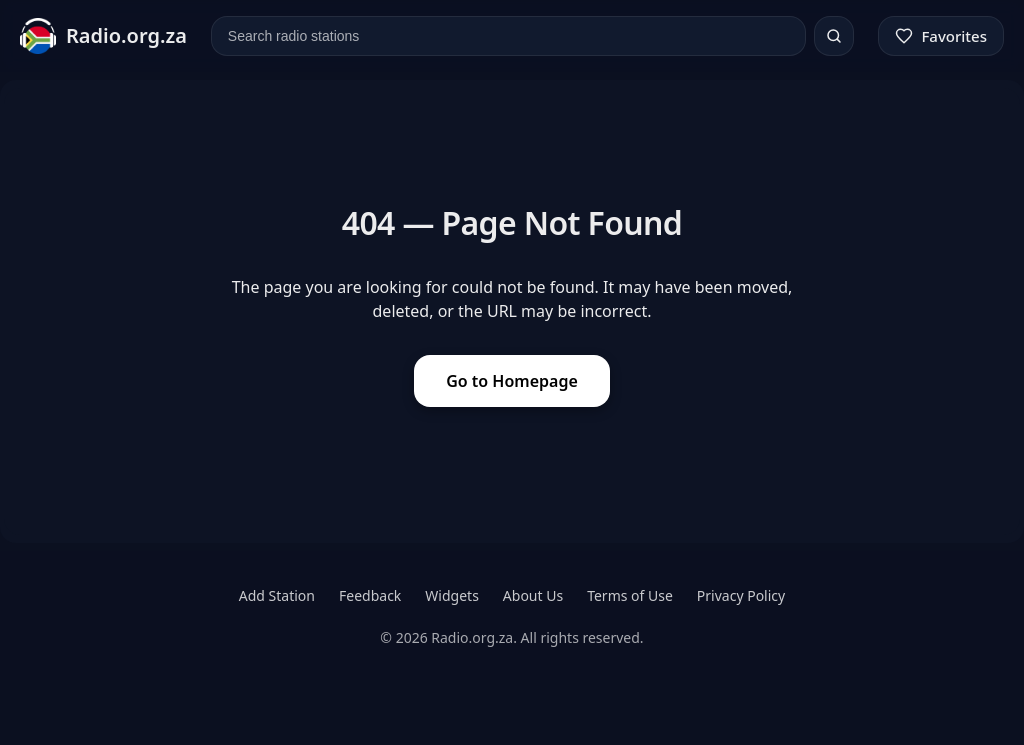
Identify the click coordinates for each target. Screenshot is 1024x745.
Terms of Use (630, 595)
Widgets (452, 595)
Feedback (370, 595)
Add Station (277, 595)
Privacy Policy (741, 595)
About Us (533, 595)
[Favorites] (941, 36)
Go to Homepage (512, 381)
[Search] (834, 36)
